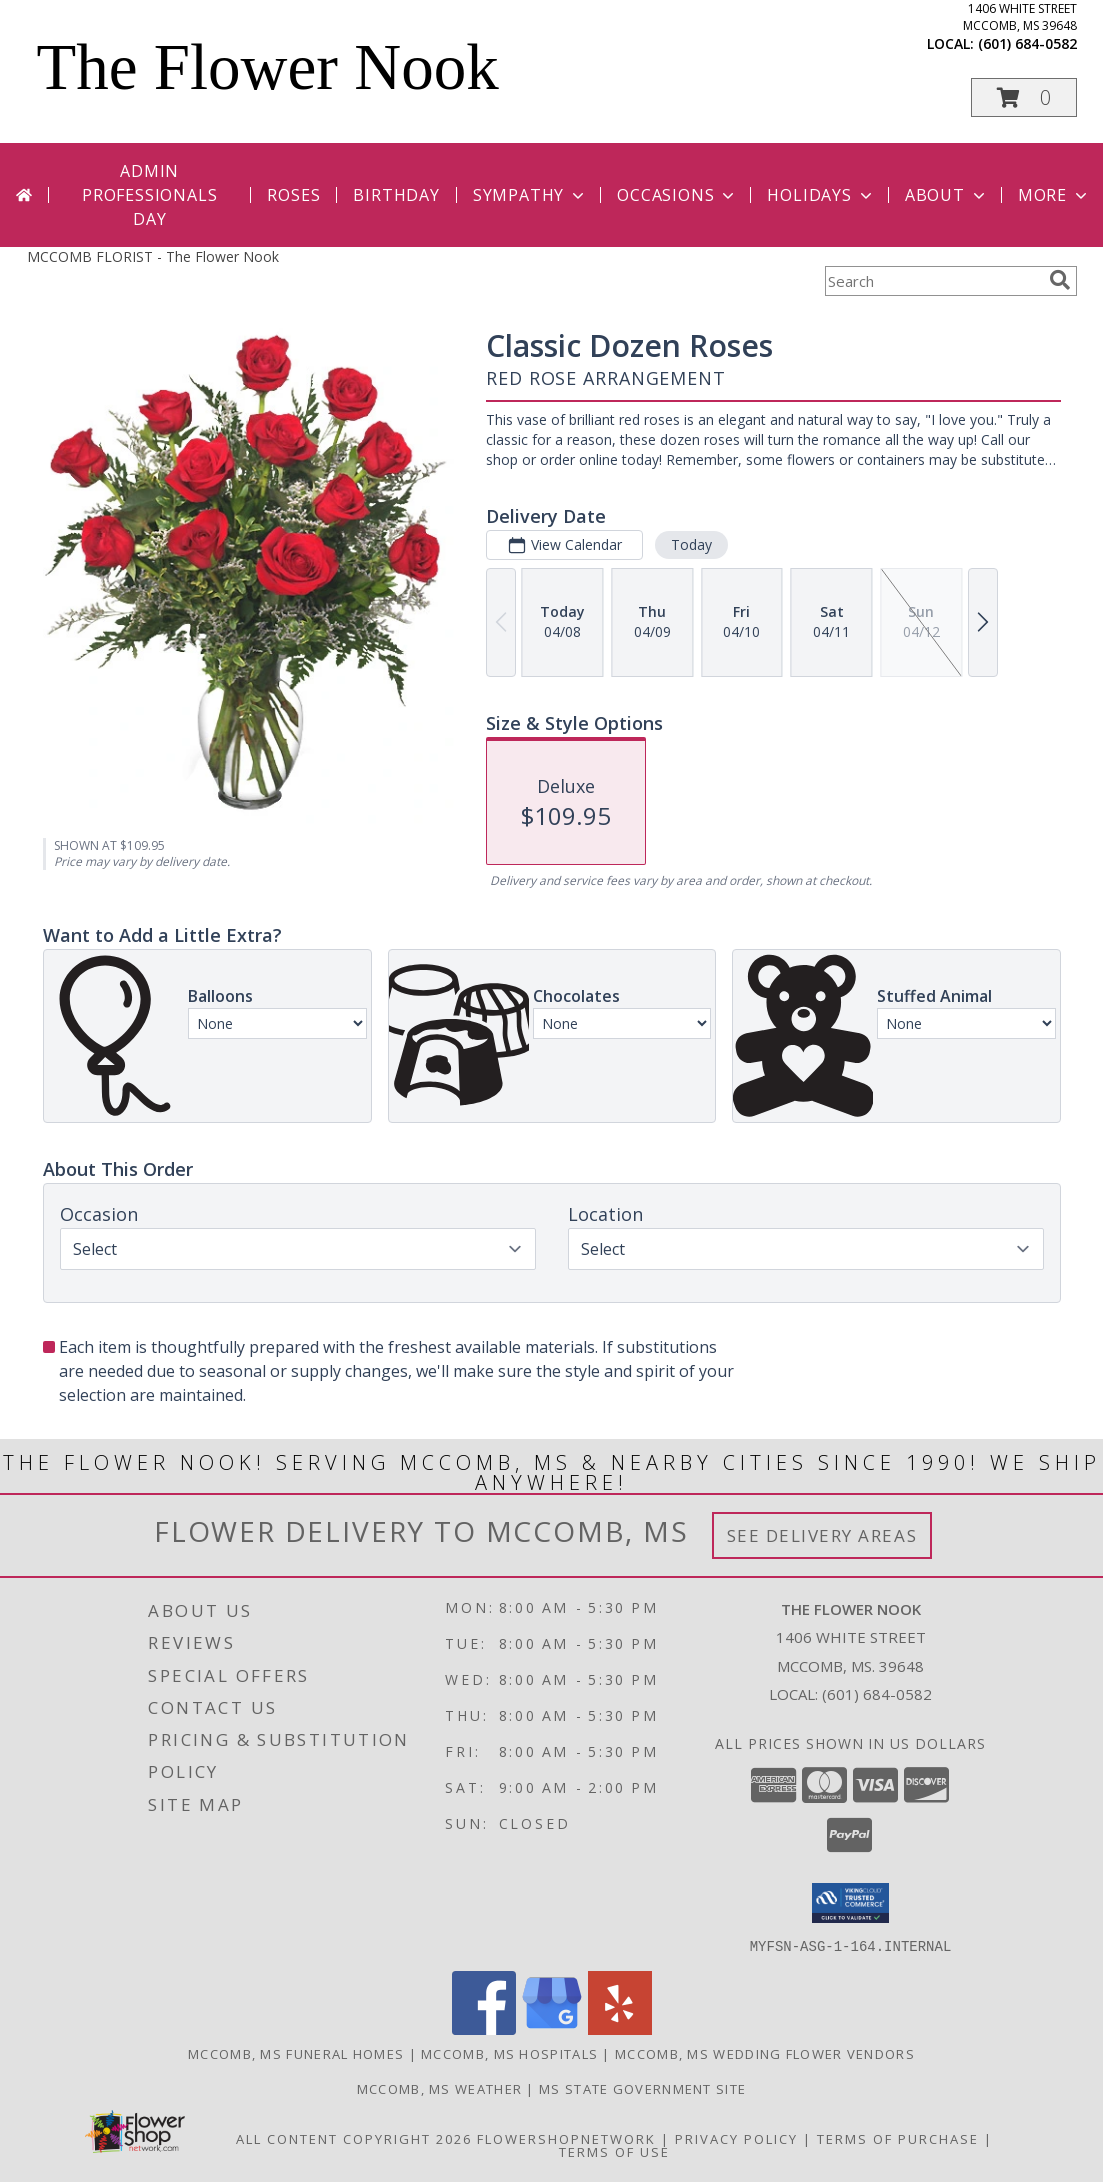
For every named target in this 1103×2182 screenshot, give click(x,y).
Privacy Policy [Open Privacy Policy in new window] (736, 2138)
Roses (293, 195)
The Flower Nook (268, 67)
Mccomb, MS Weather (439, 2088)
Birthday (396, 195)
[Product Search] (933, 281)
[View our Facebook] (484, 2028)
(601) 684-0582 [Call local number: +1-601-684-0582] (1027, 43)
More (1054, 195)
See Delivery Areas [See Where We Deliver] (822, 1535)
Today (690, 544)
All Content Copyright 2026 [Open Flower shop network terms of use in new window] (354, 2138)
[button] (1024, 97)
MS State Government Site (642, 2088)
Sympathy (530, 195)
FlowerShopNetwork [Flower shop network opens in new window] (566, 2138)
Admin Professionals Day (149, 195)
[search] (1060, 280)
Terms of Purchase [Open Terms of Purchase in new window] (898, 2138)
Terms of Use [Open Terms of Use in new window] (614, 2151)
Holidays (821, 195)
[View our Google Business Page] (552, 2028)
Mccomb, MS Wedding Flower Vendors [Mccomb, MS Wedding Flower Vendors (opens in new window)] (765, 2053)
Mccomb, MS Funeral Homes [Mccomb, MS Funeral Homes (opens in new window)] (296, 2053)
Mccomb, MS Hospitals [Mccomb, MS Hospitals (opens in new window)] (509, 2053)
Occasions (677, 195)
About (947, 195)
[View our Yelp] (620, 2028)
